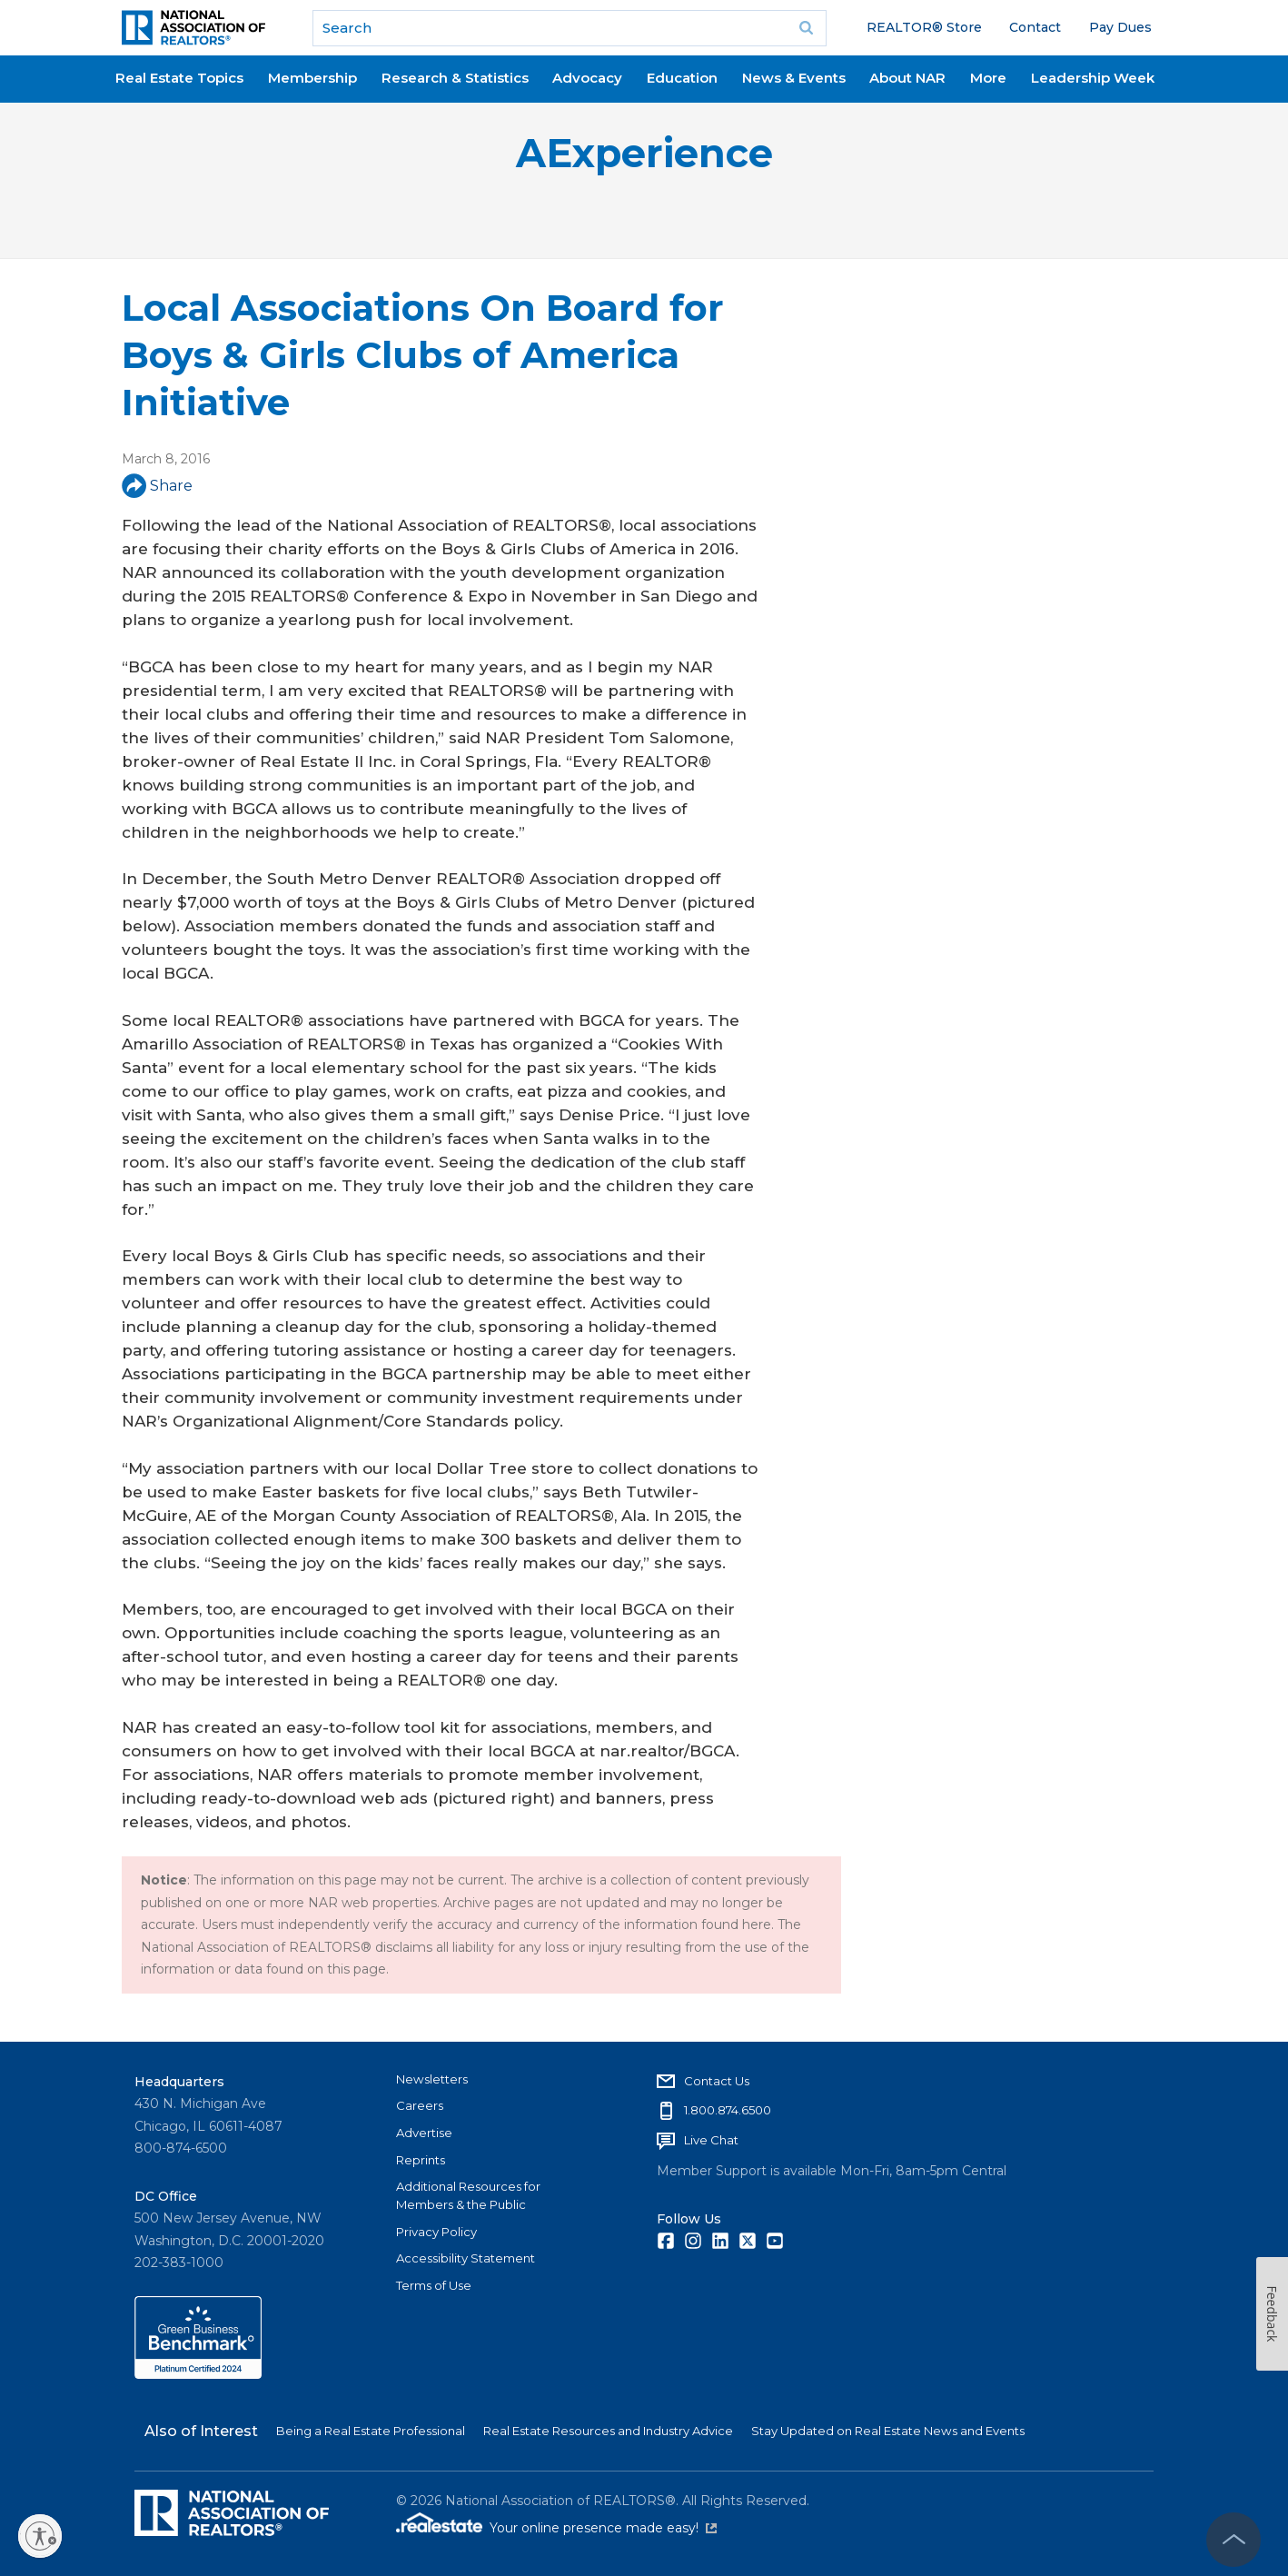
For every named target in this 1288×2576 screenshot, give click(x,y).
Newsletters (432, 2079)
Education (682, 77)
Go (806, 28)
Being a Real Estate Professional (370, 2430)
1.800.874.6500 (727, 2110)
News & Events (794, 77)
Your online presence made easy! (603, 2528)
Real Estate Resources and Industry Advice (608, 2430)
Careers (419, 2105)
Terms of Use (433, 2285)
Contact (1035, 27)
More (988, 77)
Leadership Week (1092, 77)
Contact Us (716, 2081)
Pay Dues (1120, 27)
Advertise (424, 2132)
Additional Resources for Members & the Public (468, 2195)
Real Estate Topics (179, 77)
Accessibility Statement (465, 2258)
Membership (312, 77)
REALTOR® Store (924, 27)
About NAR (907, 77)
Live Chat (711, 2140)
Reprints (420, 2160)
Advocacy (587, 77)
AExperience (644, 153)
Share (157, 485)
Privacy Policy (436, 2231)
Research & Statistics (455, 77)
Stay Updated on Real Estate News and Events (888, 2430)
